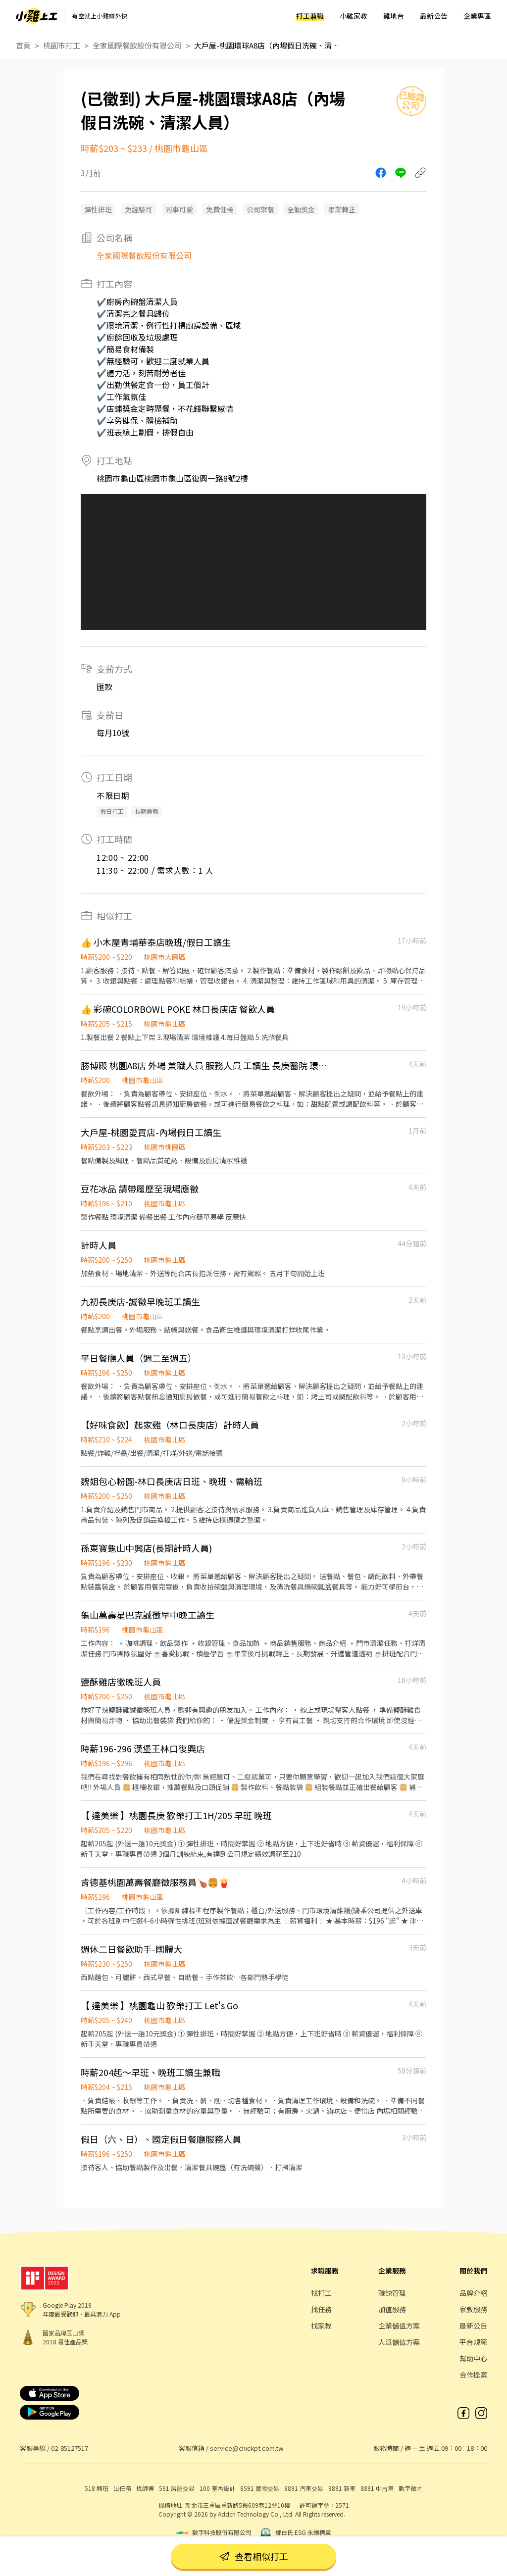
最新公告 (434, 16)
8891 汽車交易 (303, 2488)
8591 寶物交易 (259, 2488)
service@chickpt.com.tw (246, 2448)
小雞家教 (353, 16)
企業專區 (477, 16)
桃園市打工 (61, 45)
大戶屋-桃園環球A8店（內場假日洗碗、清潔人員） (268, 45)
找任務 (321, 2309)
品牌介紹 (473, 2293)
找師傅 (145, 2488)
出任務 (122, 2488)
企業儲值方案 (399, 2325)
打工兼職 (310, 16)
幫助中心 (473, 2358)
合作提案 (473, 2374)
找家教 (321, 2325)
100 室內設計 (217, 2488)
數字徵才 (410, 2488)
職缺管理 (392, 2293)
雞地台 (393, 16)
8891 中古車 (377, 2488)
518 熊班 (96, 2488)
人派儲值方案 (399, 2342)
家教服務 (473, 2309)
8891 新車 (341, 2488)
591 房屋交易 (177, 2488)
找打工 (321, 2293)
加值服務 (392, 2309)
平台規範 (473, 2342)
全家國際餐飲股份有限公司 (137, 45)
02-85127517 (69, 2448)
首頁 (23, 45)
